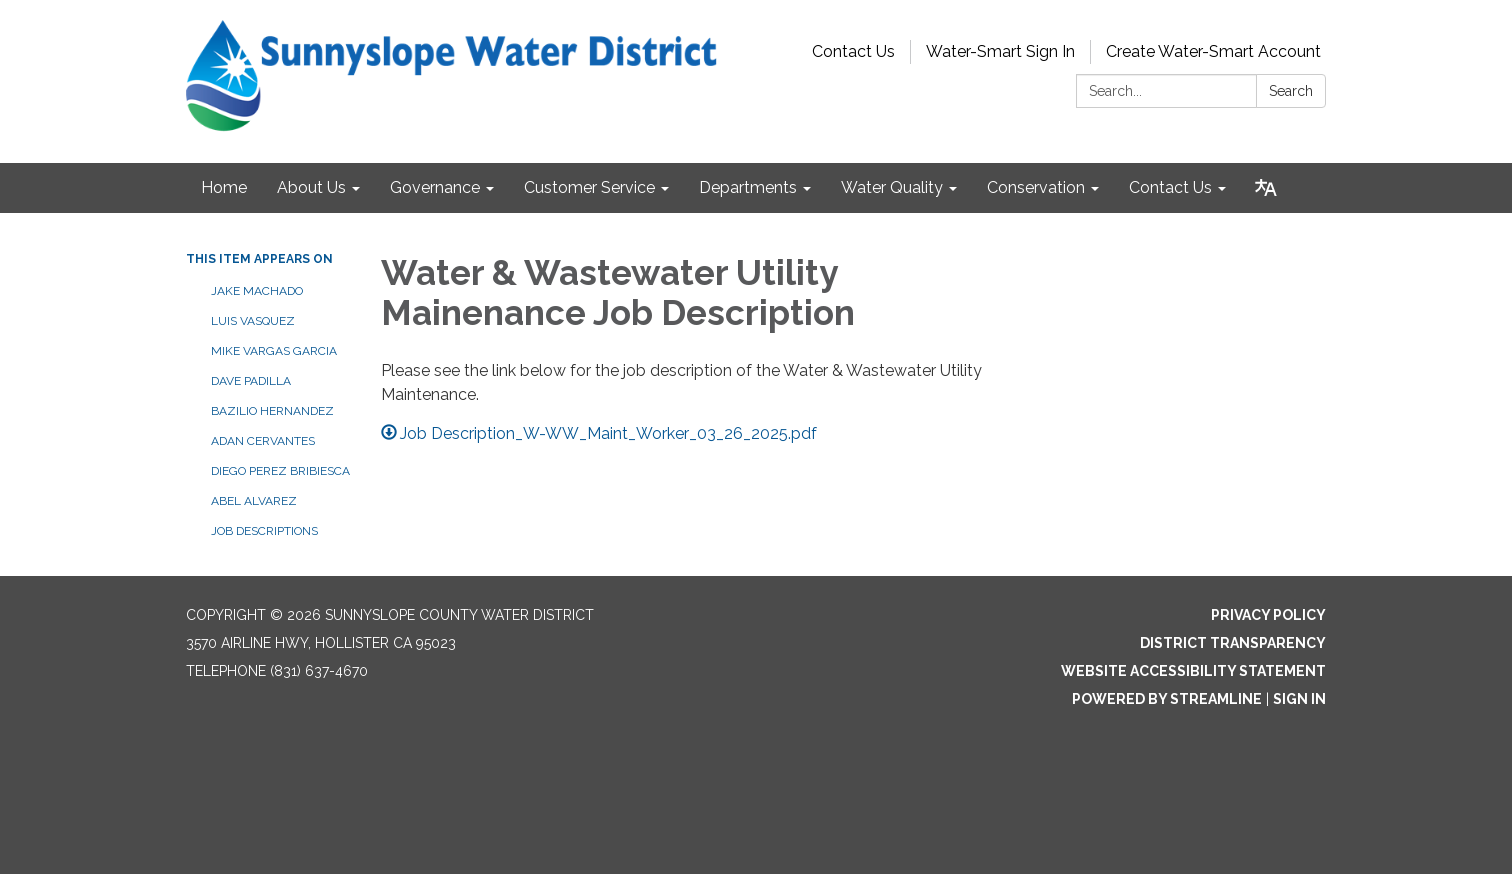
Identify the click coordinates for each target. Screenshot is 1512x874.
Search (1291, 91)
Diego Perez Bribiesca (280, 471)
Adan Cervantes (263, 441)
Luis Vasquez (253, 321)
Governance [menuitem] (435, 187)
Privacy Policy (1268, 615)
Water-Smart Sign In (1000, 51)
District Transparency (1233, 643)
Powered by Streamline (1167, 699)
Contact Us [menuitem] (1170, 187)
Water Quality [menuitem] (892, 187)
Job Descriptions (264, 531)
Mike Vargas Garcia (274, 351)
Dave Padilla (251, 381)
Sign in (1299, 699)
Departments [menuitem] (748, 187)
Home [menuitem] (224, 187)
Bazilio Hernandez (272, 411)
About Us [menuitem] (311, 187)
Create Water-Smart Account (1213, 51)
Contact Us (853, 51)
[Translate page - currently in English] (1266, 188)
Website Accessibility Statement (1193, 671)
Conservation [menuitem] (1036, 187)
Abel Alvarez (254, 501)
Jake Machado (257, 291)
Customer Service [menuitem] (589, 187)
